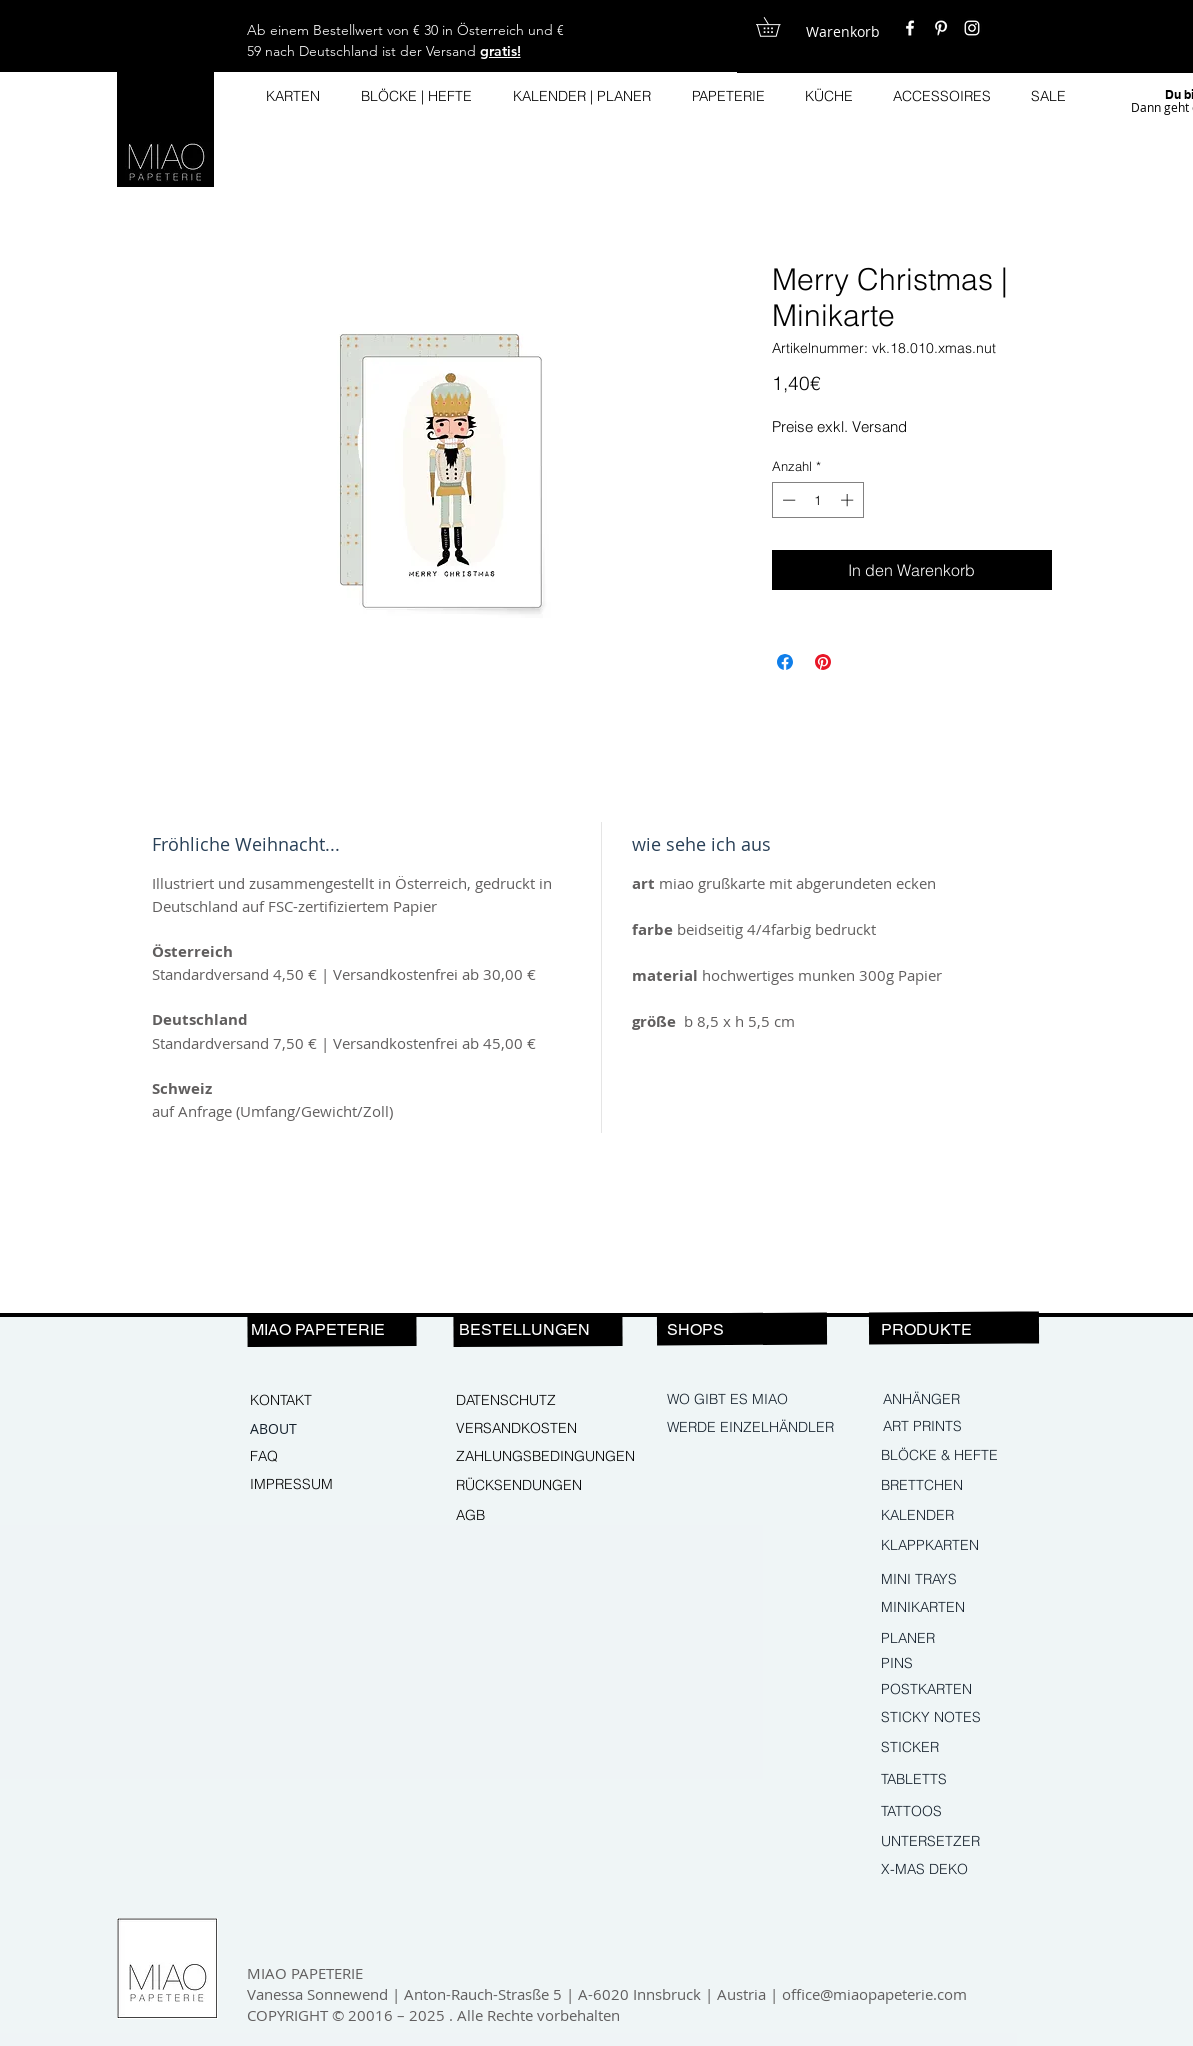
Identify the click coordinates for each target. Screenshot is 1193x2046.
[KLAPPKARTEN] (967, 1546)
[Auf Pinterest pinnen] (823, 662)
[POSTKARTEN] (942, 1690)
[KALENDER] (967, 1516)
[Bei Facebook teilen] (785, 662)
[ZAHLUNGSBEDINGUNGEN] (546, 1457)
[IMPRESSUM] (318, 1485)
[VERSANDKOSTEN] (524, 1429)
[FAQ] (318, 1457)
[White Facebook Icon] (910, 28)
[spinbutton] (817, 500)
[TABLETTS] (967, 1780)
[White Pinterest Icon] (941, 28)
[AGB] (524, 1516)
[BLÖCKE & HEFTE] (969, 1456)
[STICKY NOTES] (967, 1718)
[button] (777, 27)
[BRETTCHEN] (967, 1486)
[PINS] (967, 1664)
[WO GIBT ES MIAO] (728, 1400)
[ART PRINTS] (969, 1427)
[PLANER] (942, 1639)
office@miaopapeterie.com (874, 1994)
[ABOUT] (318, 1429)
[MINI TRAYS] (967, 1580)
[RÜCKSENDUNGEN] (527, 1486)
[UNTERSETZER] (967, 1842)
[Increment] (849, 500)
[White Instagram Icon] (972, 28)
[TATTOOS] (967, 1812)
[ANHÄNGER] (969, 1400)
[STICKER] (967, 1748)
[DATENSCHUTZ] (524, 1401)
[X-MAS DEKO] (967, 1870)
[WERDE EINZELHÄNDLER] (753, 1428)
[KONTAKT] (318, 1401)
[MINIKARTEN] (967, 1608)
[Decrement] (787, 500)
